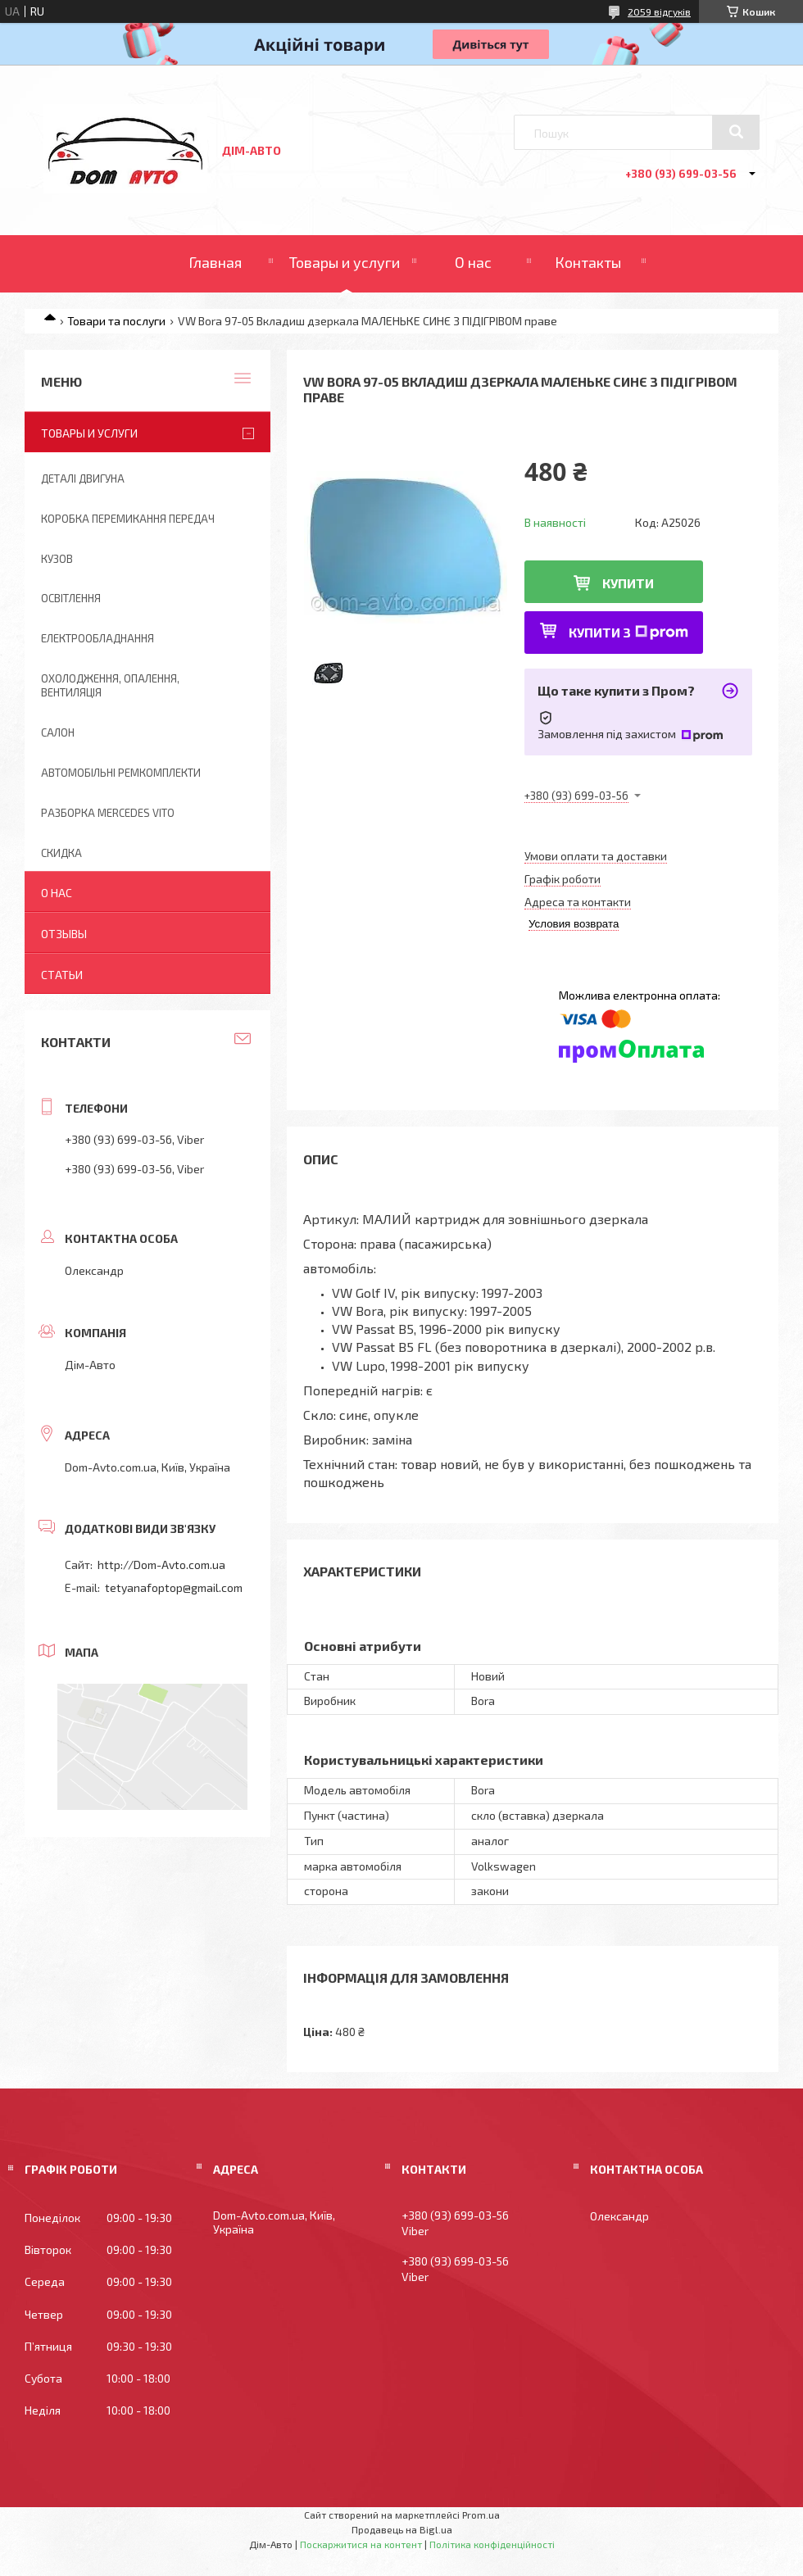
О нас (473, 262)
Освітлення (71, 598)
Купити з (628, 632)
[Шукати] (736, 132)
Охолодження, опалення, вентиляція (110, 685)
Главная (215, 262)
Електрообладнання (97, 638)
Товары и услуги (344, 262)
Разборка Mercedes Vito (108, 812)
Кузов (57, 558)
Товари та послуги (116, 321)
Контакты (588, 262)
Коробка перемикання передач (128, 518)
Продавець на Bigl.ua (402, 2529)
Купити (628, 583)
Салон (58, 732)
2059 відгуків (659, 11)
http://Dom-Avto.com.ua (161, 1564)
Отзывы (64, 934)
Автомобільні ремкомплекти (121, 772)
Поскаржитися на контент (361, 2544)
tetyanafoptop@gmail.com (174, 1587)
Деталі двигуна (83, 478)
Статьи (62, 975)
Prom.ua (481, 2514)
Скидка (61, 852)
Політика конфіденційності (492, 2544)
